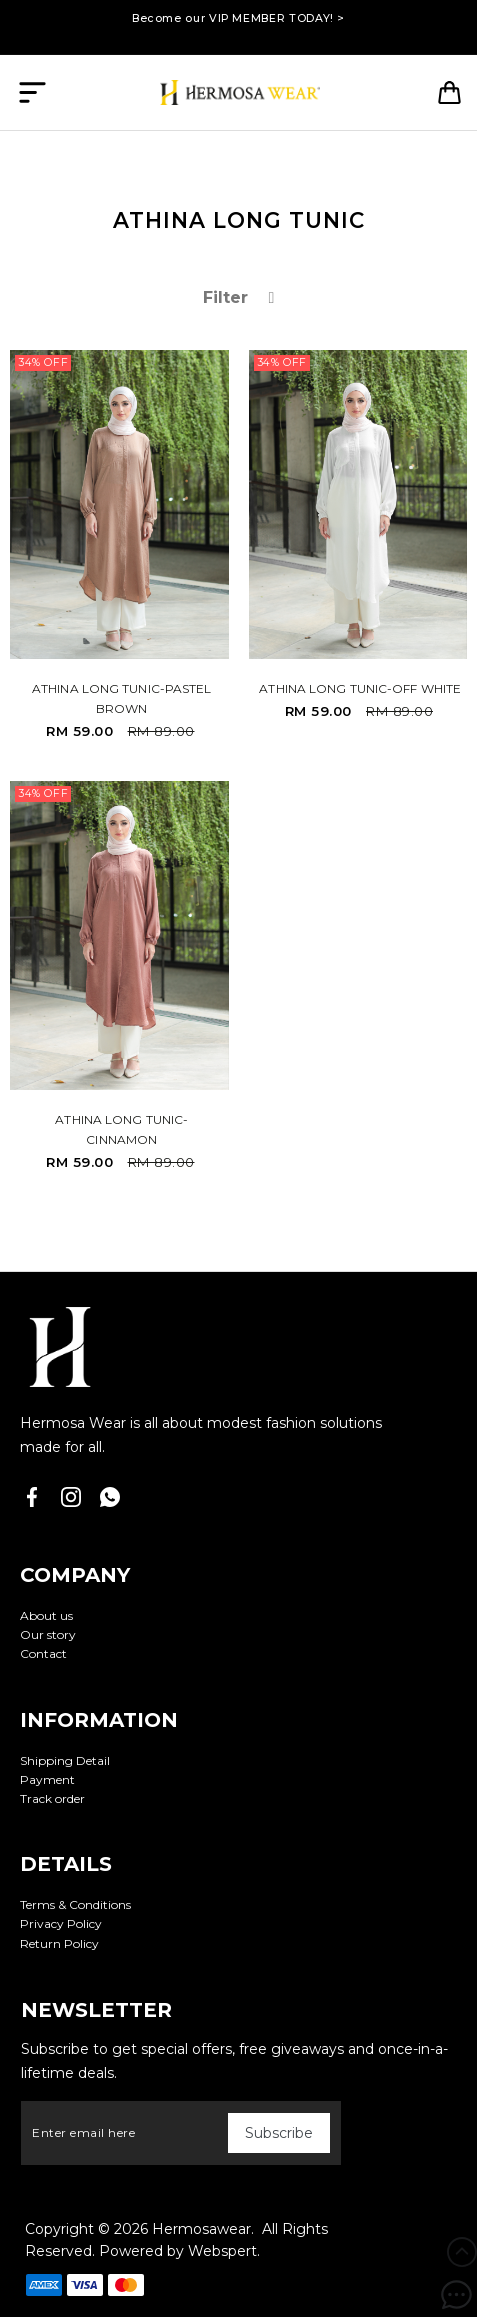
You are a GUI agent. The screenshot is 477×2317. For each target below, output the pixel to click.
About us (46, 1615)
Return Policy (59, 1943)
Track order (52, 1798)
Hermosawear (201, 2229)
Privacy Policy (61, 1923)
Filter (239, 297)
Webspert (222, 2251)
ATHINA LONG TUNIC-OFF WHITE (360, 688)
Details (66, 1864)
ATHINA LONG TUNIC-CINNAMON (121, 1129)
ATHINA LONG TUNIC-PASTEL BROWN (121, 698)
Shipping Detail (65, 1760)
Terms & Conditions (75, 1904)
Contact (43, 1653)
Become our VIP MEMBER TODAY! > (238, 18)
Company (75, 1575)
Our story (48, 1634)
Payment (47, 1779)
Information (99, 1720)
